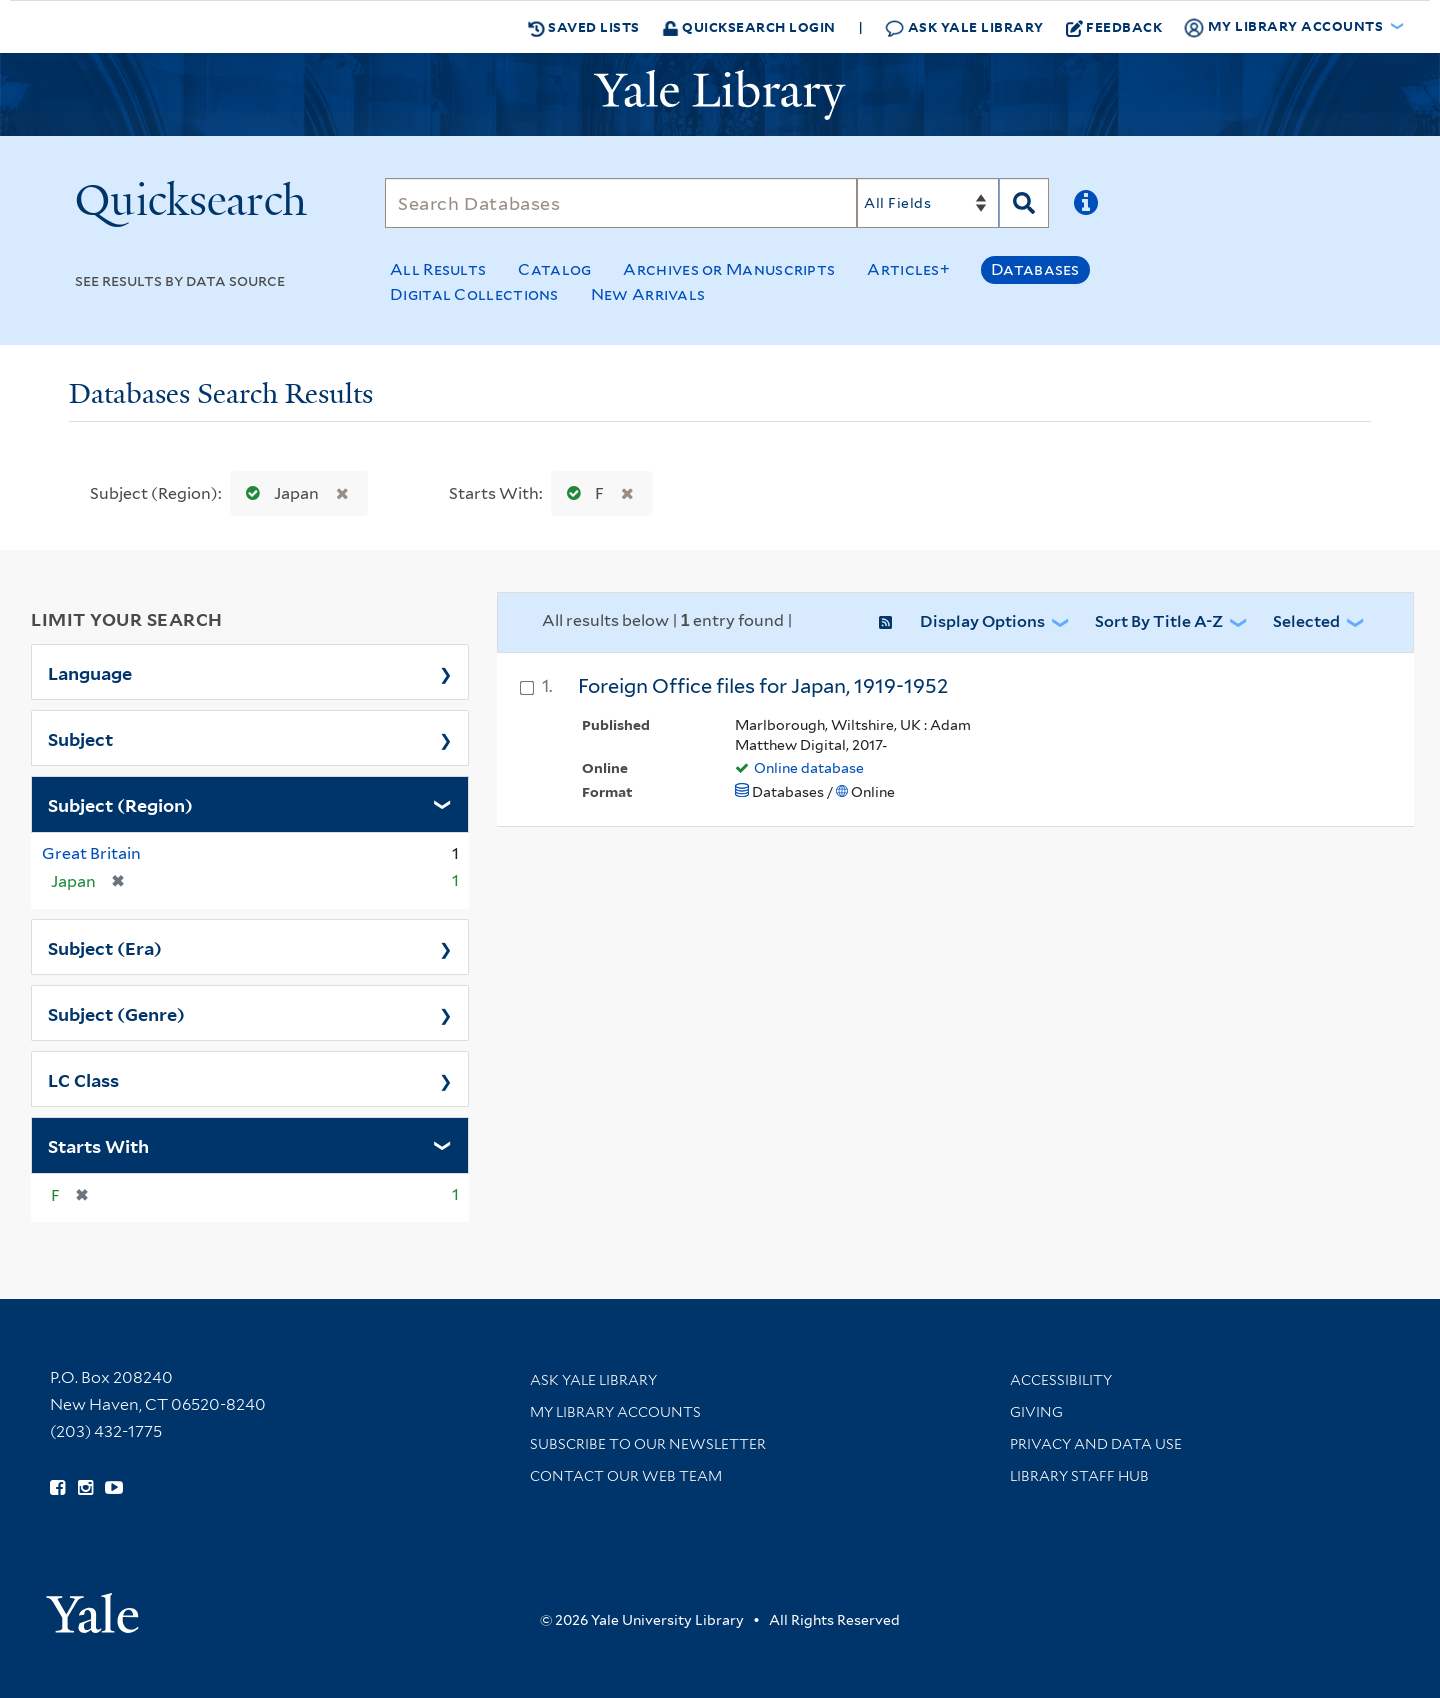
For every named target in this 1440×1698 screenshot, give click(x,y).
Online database (809, 768)
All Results (438, 269)
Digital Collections (474, 294)
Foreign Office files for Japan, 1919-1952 (763, 686)
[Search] (621, 203)
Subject (80, 738)
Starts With (98, 1145)
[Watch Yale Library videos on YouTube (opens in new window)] (114, 1488)
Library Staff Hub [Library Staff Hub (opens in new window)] (1079, 1476)
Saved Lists (584, 27)
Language (90, 672)
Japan (278, 493)
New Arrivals (648, 294)
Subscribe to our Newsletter (648, 1444)
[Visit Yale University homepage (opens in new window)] (92, 1606)
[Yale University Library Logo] (720, 95)
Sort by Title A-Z (1159, 621)
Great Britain (91, 853)
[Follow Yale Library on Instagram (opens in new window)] (85, 1488)
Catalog (554, 269)
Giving (1036, 1412)
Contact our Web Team (626, 1476)
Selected (1306, 621)
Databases (1035, 269)
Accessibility (1061, 1380)
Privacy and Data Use (1096, 1444)
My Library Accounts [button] (1285, 27)
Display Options (982, 621)
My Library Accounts (615, 1412)
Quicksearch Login (749, 26)
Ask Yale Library (964, 27)
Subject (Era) (105, 947)
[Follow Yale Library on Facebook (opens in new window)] (57, 1488)
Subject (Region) (120, 804)
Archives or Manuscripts (729, 269)
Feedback (1114, 27)
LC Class (83, 1079)
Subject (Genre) (116, 1013)
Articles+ (908, 269)
